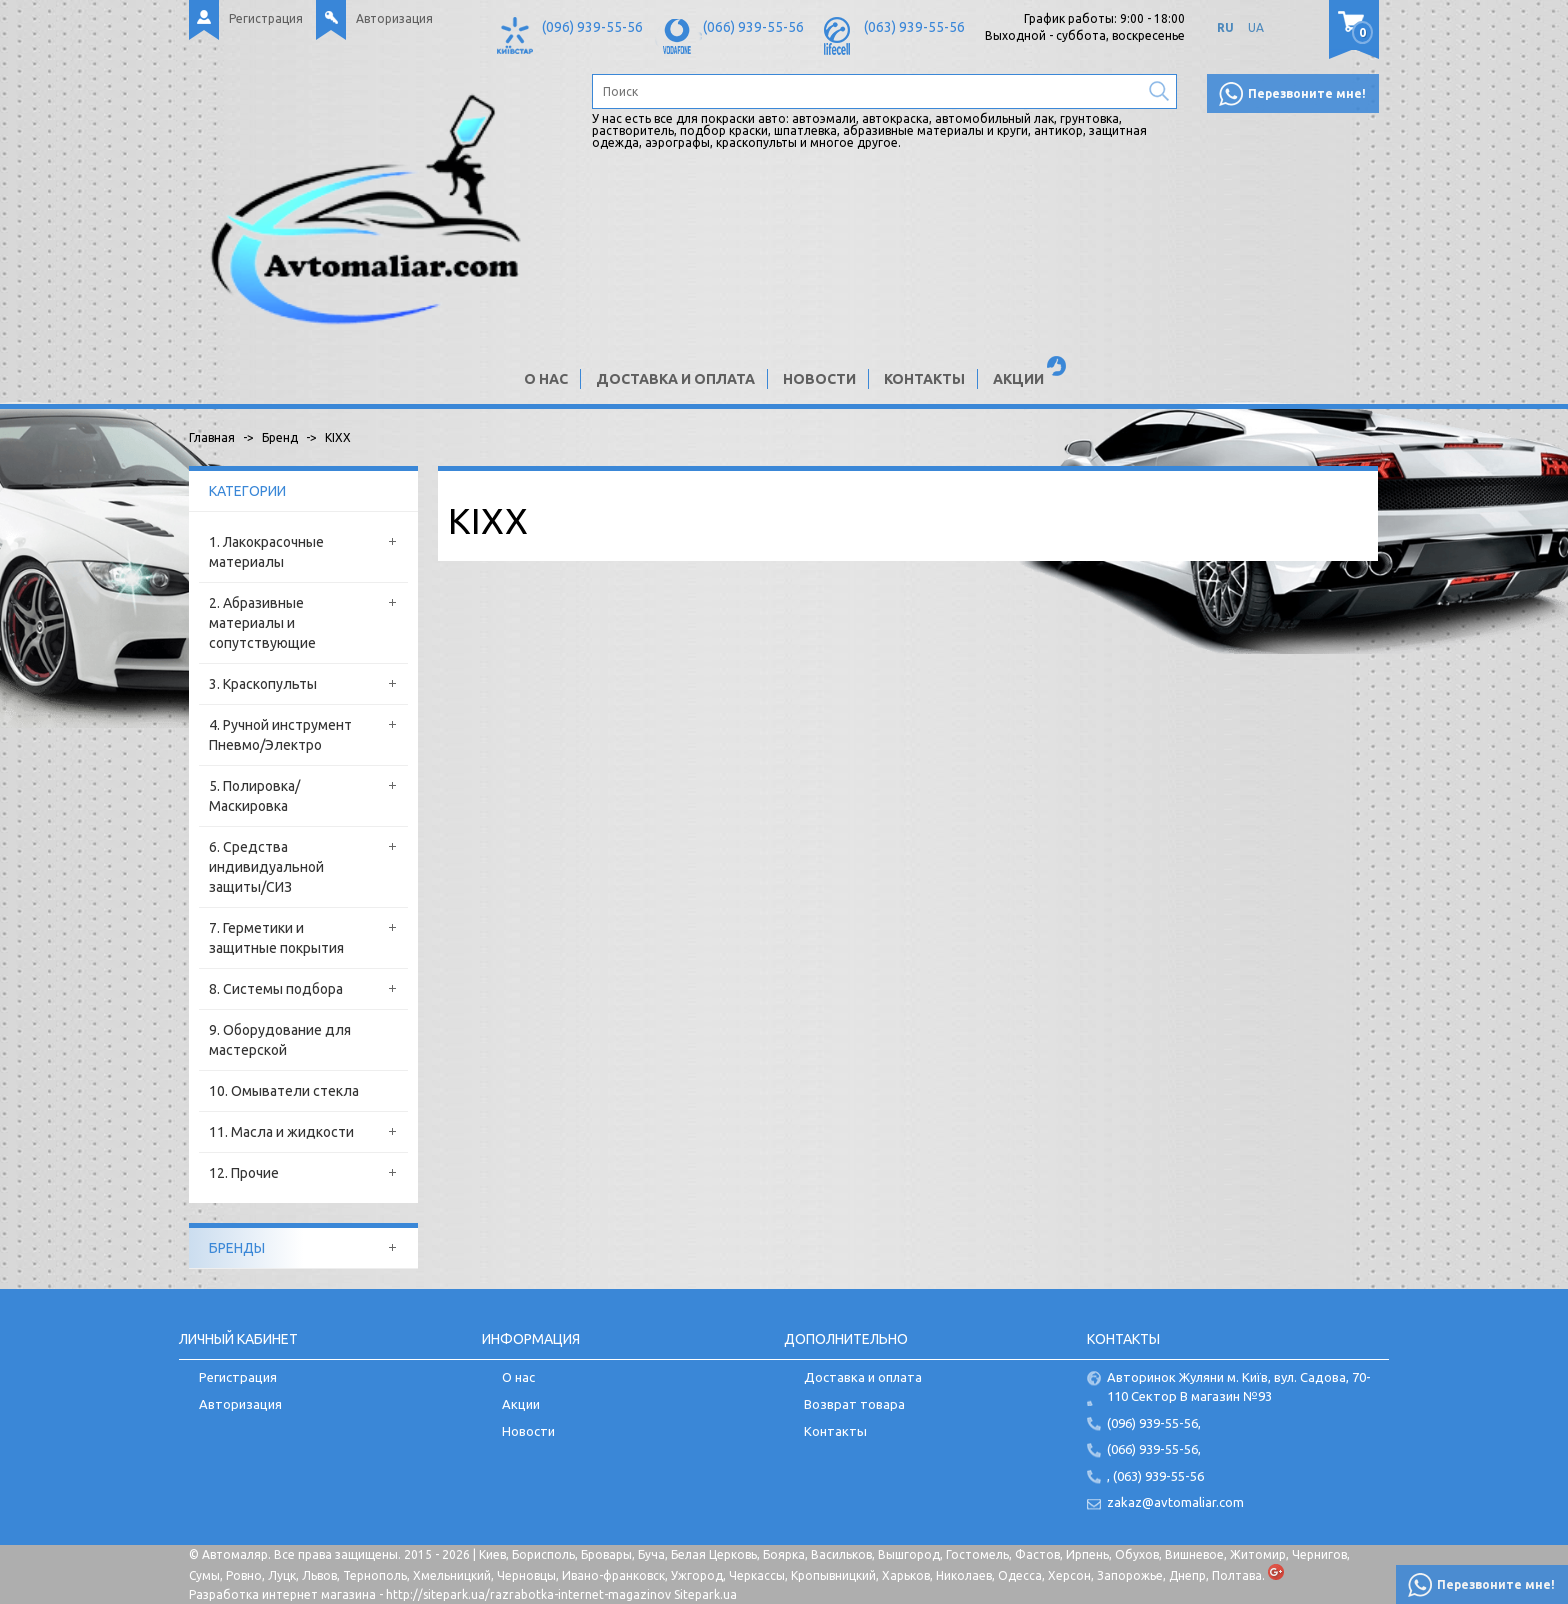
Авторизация (394, 18)
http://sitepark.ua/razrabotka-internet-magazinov (528, 1594)
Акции (1018, 379)
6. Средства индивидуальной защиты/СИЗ (266, 867)
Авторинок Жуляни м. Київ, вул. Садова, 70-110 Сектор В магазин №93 (1239, 1386)
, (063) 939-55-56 (1155, 1476)
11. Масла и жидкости (281, 1132)
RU (1225, 27)
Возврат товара (854, 1404)
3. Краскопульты (263, 684)
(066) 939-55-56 (753, 27)
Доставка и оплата (675, 379)
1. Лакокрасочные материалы (266, 552)
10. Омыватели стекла (284, 1091)
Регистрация (266, 18)
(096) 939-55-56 (592, 27)
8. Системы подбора (276, 989)
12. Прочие (244, 1173)
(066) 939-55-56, (1154, 1449)
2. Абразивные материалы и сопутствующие (262, 623)
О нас (546, 379)
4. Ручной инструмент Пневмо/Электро (280, 735)
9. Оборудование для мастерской (280, 1040)
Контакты (924, 379)
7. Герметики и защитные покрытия (276, 938)
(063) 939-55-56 (914, 27)
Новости (819, 379)
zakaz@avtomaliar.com (1175, 1502)
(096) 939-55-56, (1154, 1423)
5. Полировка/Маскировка (254, 796)
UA (1256, 27)
